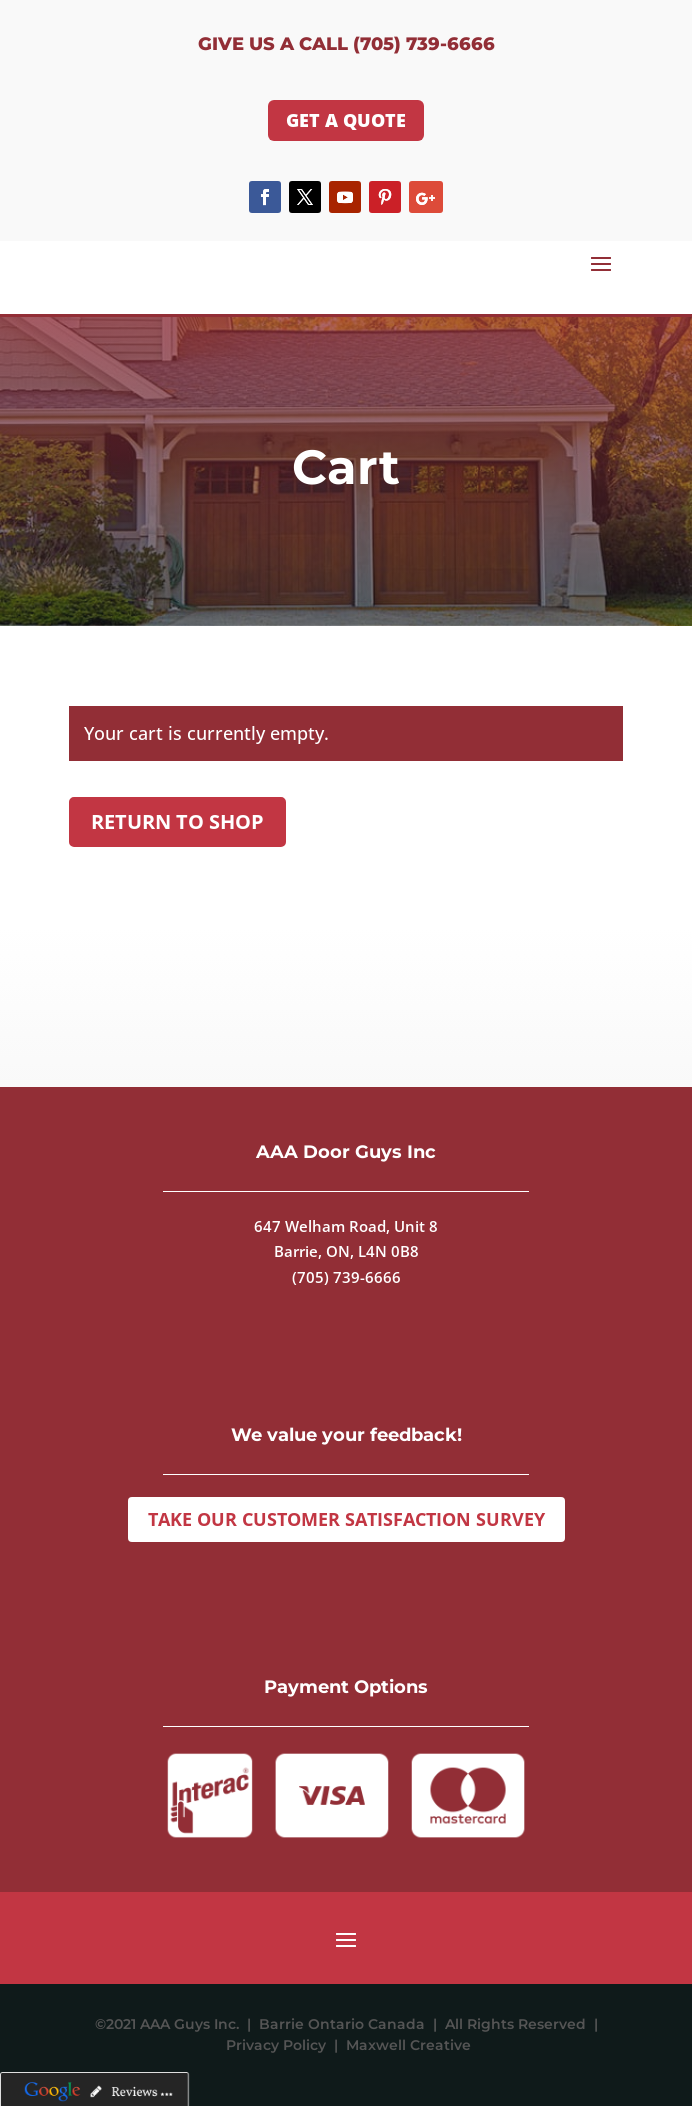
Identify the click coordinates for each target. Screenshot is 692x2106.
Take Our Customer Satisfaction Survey (346, 1519)
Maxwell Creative (408, 2045)
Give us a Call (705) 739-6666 (346, 44)
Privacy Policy (280, 2045)
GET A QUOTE (346, 120)
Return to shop (177, 821)
